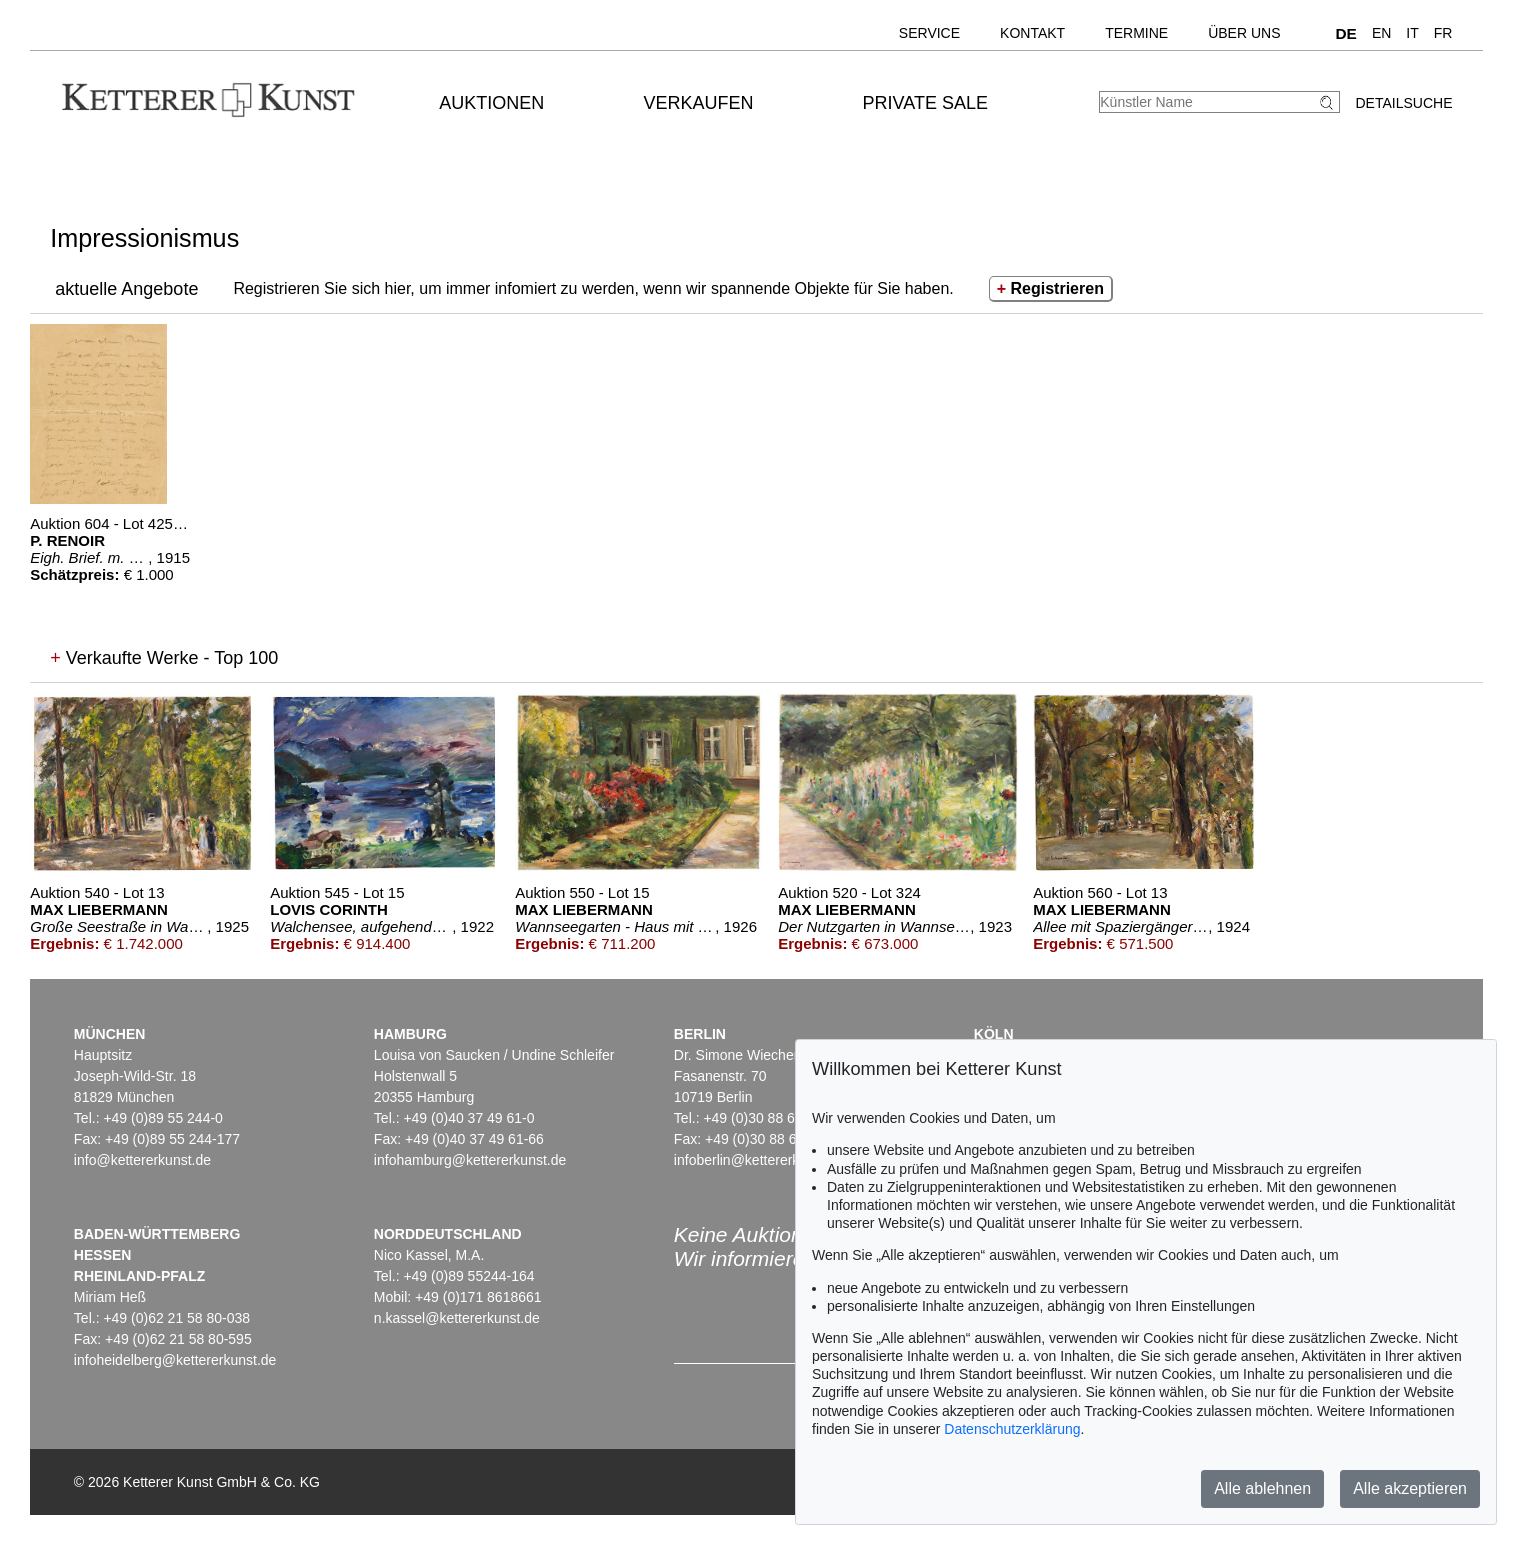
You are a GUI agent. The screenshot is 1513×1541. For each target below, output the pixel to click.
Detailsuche (1403, 103)
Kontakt (1032, 33)
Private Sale (925, 103)
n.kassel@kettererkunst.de (457, 1318)
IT (1412, 33)
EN (1381, 33)
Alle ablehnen (1262, 1488)
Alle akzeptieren (1410, 1488)
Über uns (1244, 33)
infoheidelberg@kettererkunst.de (175, 1360)
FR (1443, 33)
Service (929, 33)
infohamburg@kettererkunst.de (470, 1160)
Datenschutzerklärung (1012, 1429)
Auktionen (491, 103)
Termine (1136, 33)
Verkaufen (699, 103)
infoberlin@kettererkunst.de (759, 1160)
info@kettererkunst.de (142, 1160)
